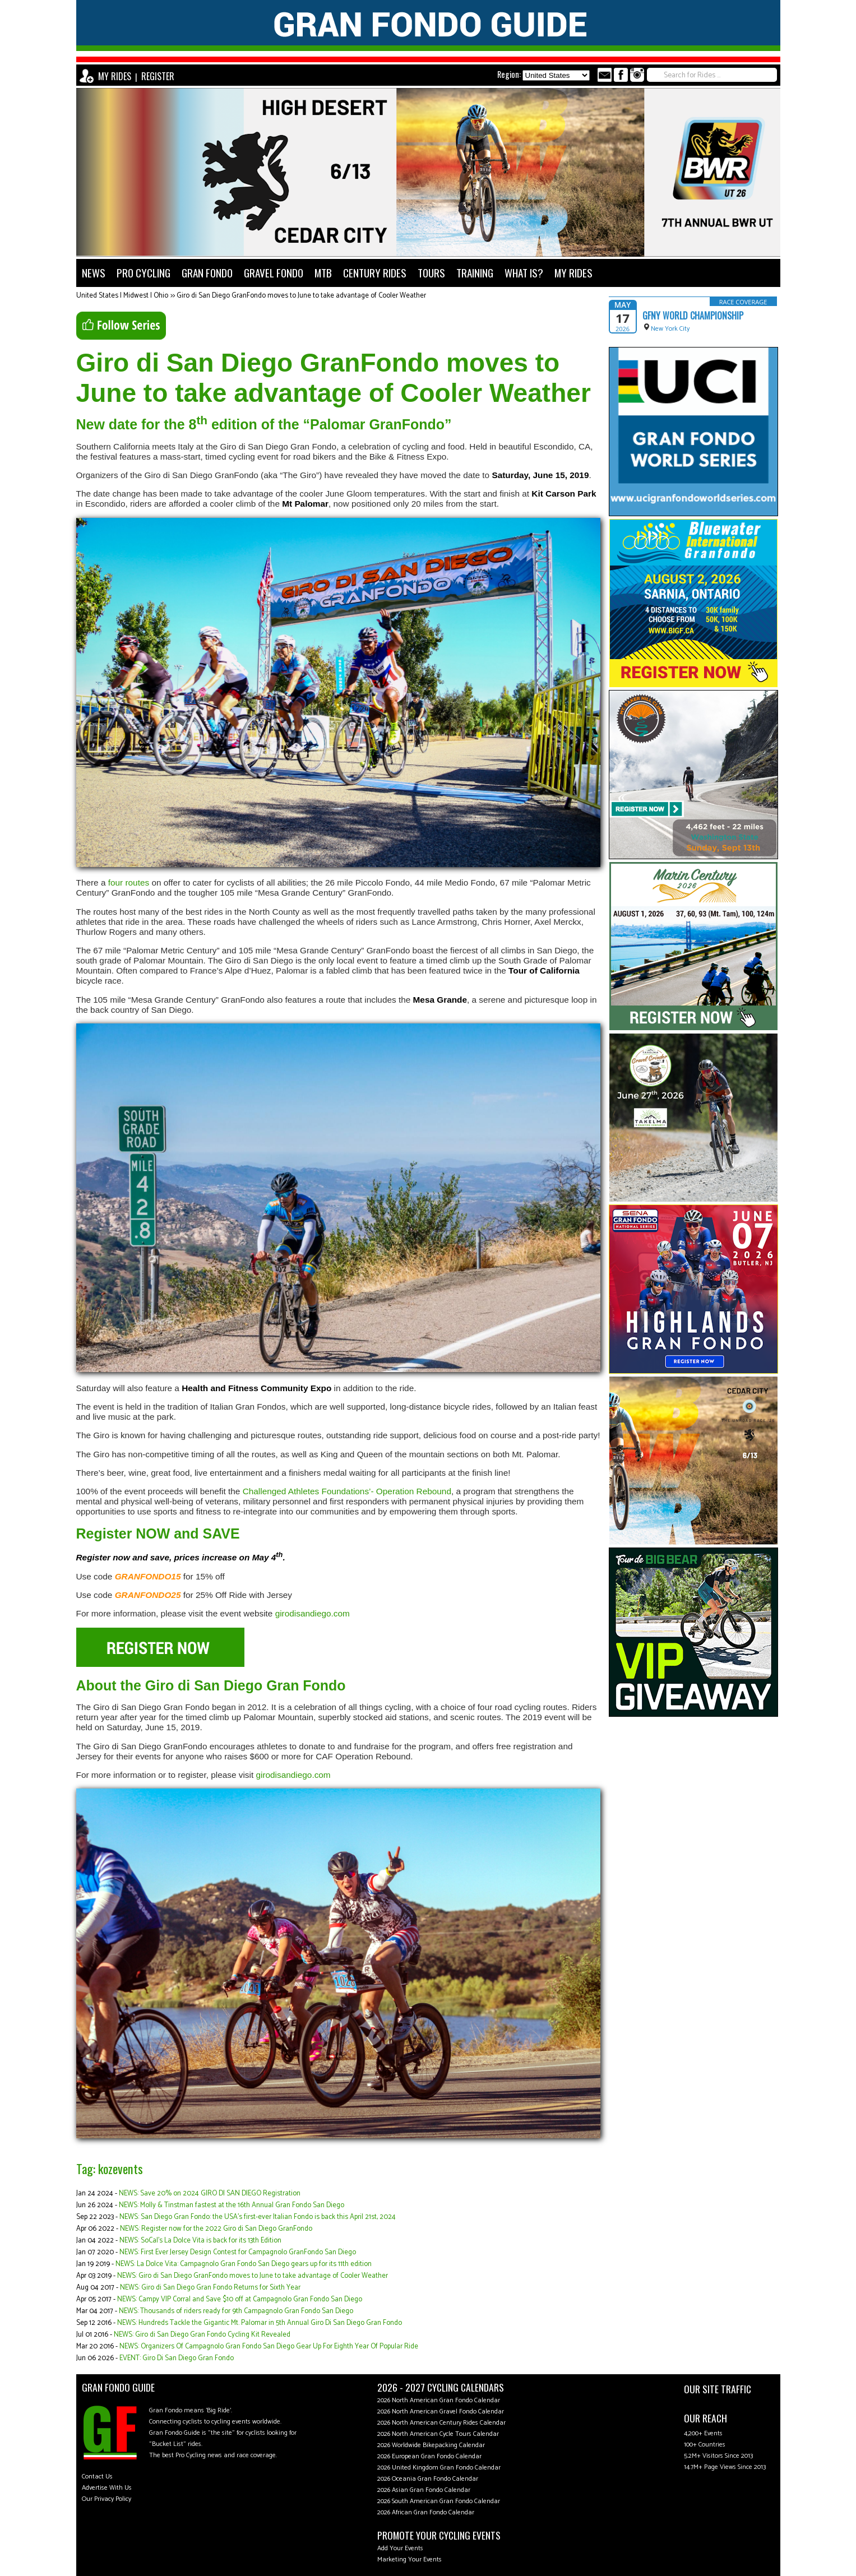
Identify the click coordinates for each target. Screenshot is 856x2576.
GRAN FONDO (207, 273)
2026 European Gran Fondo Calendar (429, 2456)
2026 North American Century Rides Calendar (441, 2422)
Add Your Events (400, 2548)
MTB (323, 273)
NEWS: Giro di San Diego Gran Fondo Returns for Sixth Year (210, 2288)
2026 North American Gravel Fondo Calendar (440, 2411)
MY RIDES (114, 76)
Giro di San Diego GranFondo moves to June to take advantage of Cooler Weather (301, 296)
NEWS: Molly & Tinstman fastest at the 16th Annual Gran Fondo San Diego (231, 2205)
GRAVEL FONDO (273, 273)
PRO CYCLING (143, 273)
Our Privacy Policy (106, 2499)
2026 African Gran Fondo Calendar (425, 2512)
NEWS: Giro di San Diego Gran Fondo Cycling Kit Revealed (202, 2335)
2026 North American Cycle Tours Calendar (438, 2434)
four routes (128, 882)
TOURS (431, 273)
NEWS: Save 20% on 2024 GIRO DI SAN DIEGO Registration (209, 2193)
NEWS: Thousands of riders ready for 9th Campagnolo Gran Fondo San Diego (236, 2311)
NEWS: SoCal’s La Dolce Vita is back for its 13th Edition (200, 2240)
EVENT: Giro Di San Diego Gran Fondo (176, 2358)
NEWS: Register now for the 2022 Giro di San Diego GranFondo (216, 2229)
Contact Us (97, 2476)
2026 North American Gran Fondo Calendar (438, 2400)
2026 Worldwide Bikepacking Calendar (431, 2445)
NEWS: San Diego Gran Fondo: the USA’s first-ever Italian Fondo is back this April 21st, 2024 (257, 2217)
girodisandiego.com (312, 1613)
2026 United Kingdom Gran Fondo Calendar (439, 2467)
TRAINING (474, 273)
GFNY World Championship (692, 315)
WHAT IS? (524, 273)
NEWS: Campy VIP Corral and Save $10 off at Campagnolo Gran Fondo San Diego (239, 2299)
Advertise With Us (107, 2487)
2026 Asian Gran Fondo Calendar (423, 2490)
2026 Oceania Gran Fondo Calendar (427, 2478)
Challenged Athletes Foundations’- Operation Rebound (347, 1491)
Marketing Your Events (409, 2559)
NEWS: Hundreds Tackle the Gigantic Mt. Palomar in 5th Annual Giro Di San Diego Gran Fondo (259, 2323)
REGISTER (157, 76)
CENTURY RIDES (374, 273)
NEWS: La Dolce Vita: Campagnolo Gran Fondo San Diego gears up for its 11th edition (243, 2264)
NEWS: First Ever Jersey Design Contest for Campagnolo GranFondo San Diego (237, 2252)
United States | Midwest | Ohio (122, 296)
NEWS (93, 273)
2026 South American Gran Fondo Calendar (438, 2501)
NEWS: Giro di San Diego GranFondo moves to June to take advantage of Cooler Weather (252, 2276)
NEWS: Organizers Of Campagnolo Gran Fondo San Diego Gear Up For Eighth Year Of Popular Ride (268, 2346)
